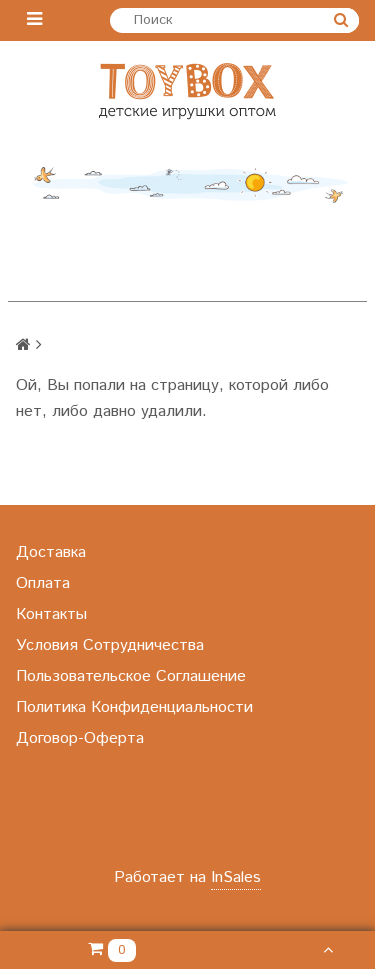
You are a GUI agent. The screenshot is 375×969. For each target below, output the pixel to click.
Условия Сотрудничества (110, 645)
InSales (236, 877)
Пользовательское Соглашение (131, 676)
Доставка (51, 552)
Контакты (51, 614)
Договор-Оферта (80, 738)
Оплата (43, 583)
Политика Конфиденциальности (134, 707)
